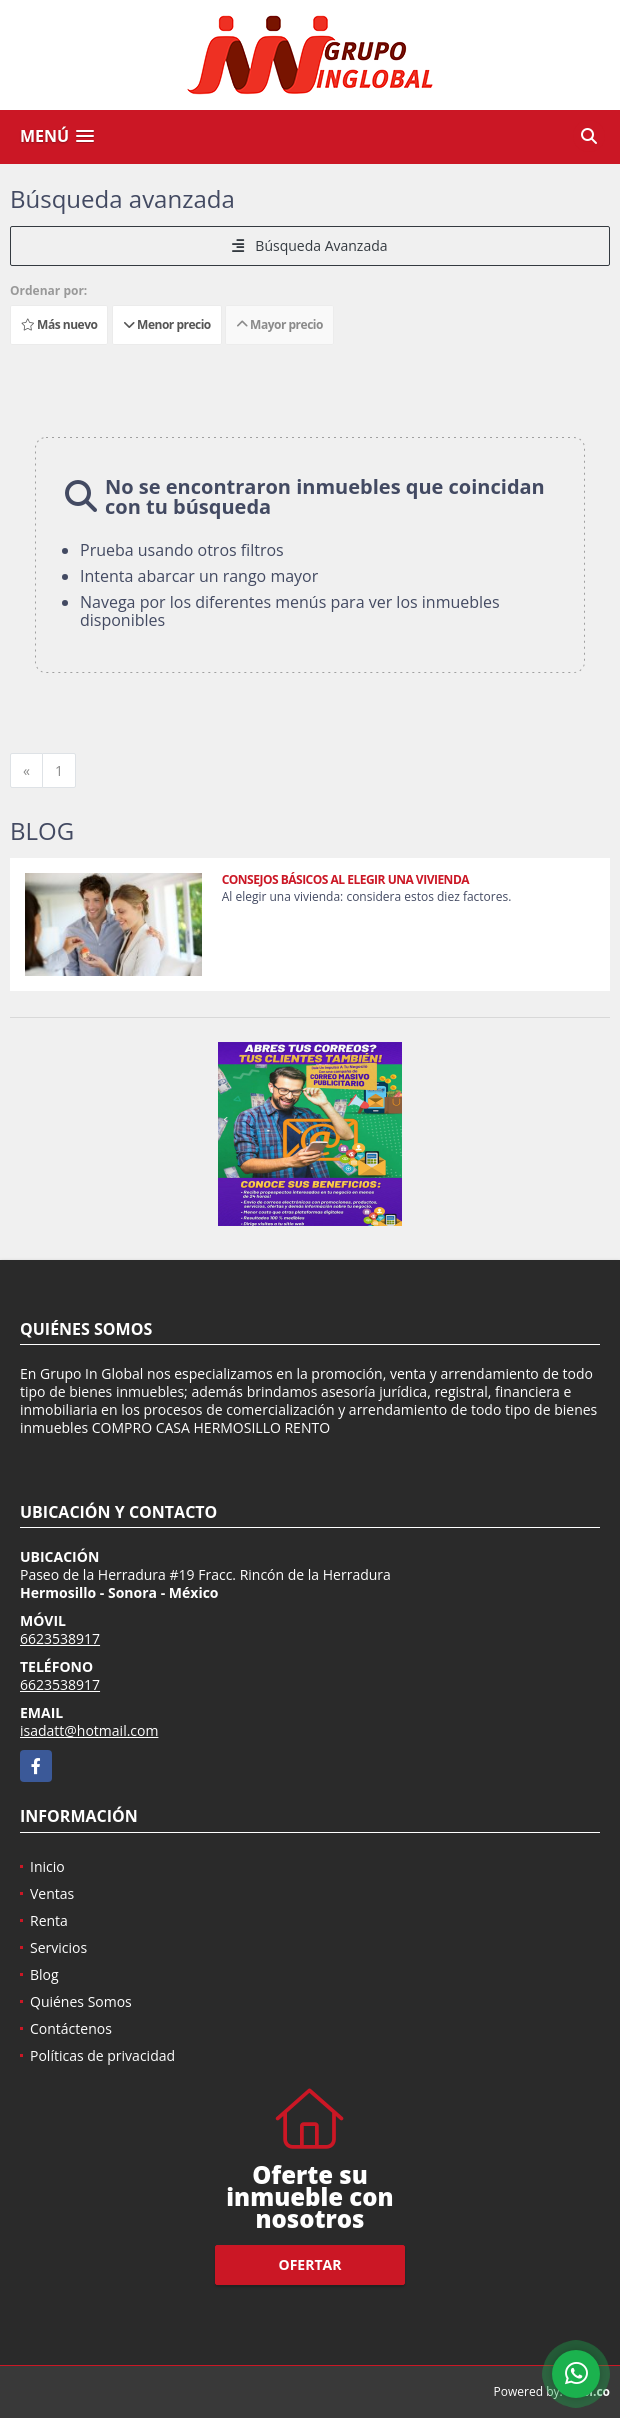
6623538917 (60, 1638)
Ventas (52, 1893)
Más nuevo (59, 324)
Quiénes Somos (81, 2001)
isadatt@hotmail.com (89, 1730)
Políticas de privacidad (102, 2055)
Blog (44, 1974)
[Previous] (26, 771)
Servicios (58, 1947)
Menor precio (167, 324)
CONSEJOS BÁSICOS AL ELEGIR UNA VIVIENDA (345, 879)
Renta (49, 1920)
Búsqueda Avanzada (309, 245)
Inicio (47, 1866)
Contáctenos (71, 2028)
